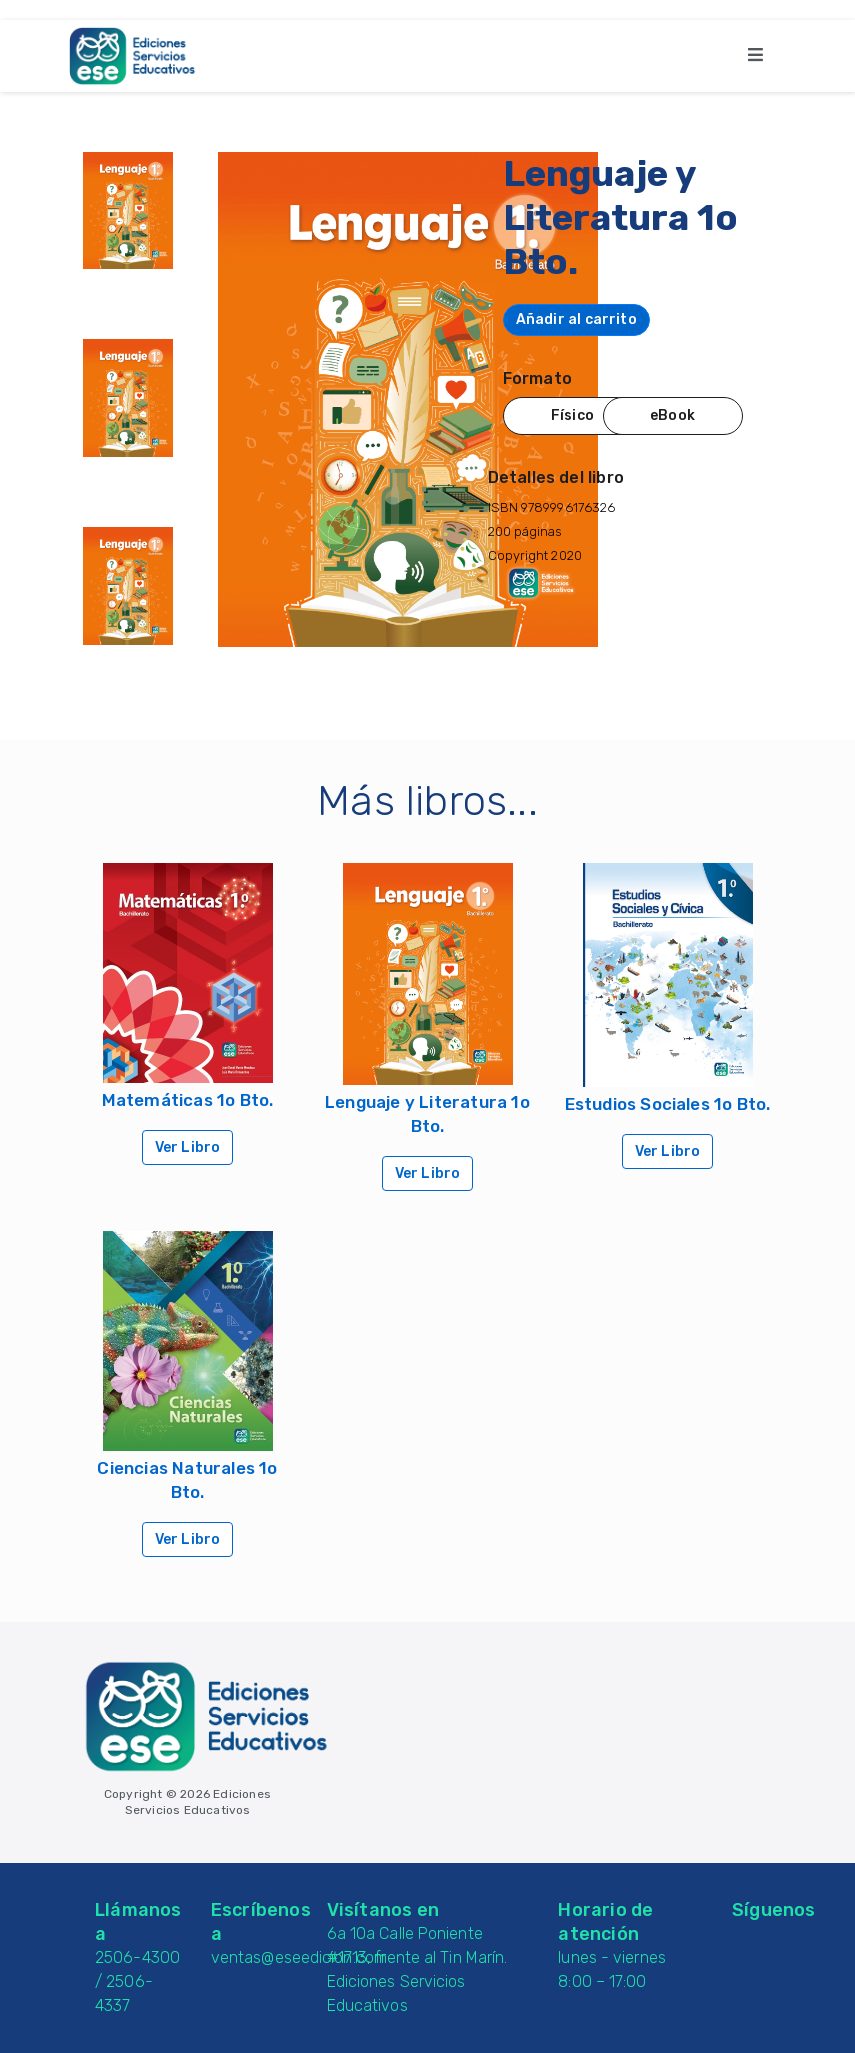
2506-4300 (137, 1957)
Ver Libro (188, 1147)
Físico (572, 415)
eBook (672, 415)
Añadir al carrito (576, 319)
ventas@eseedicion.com (299, 1957)
